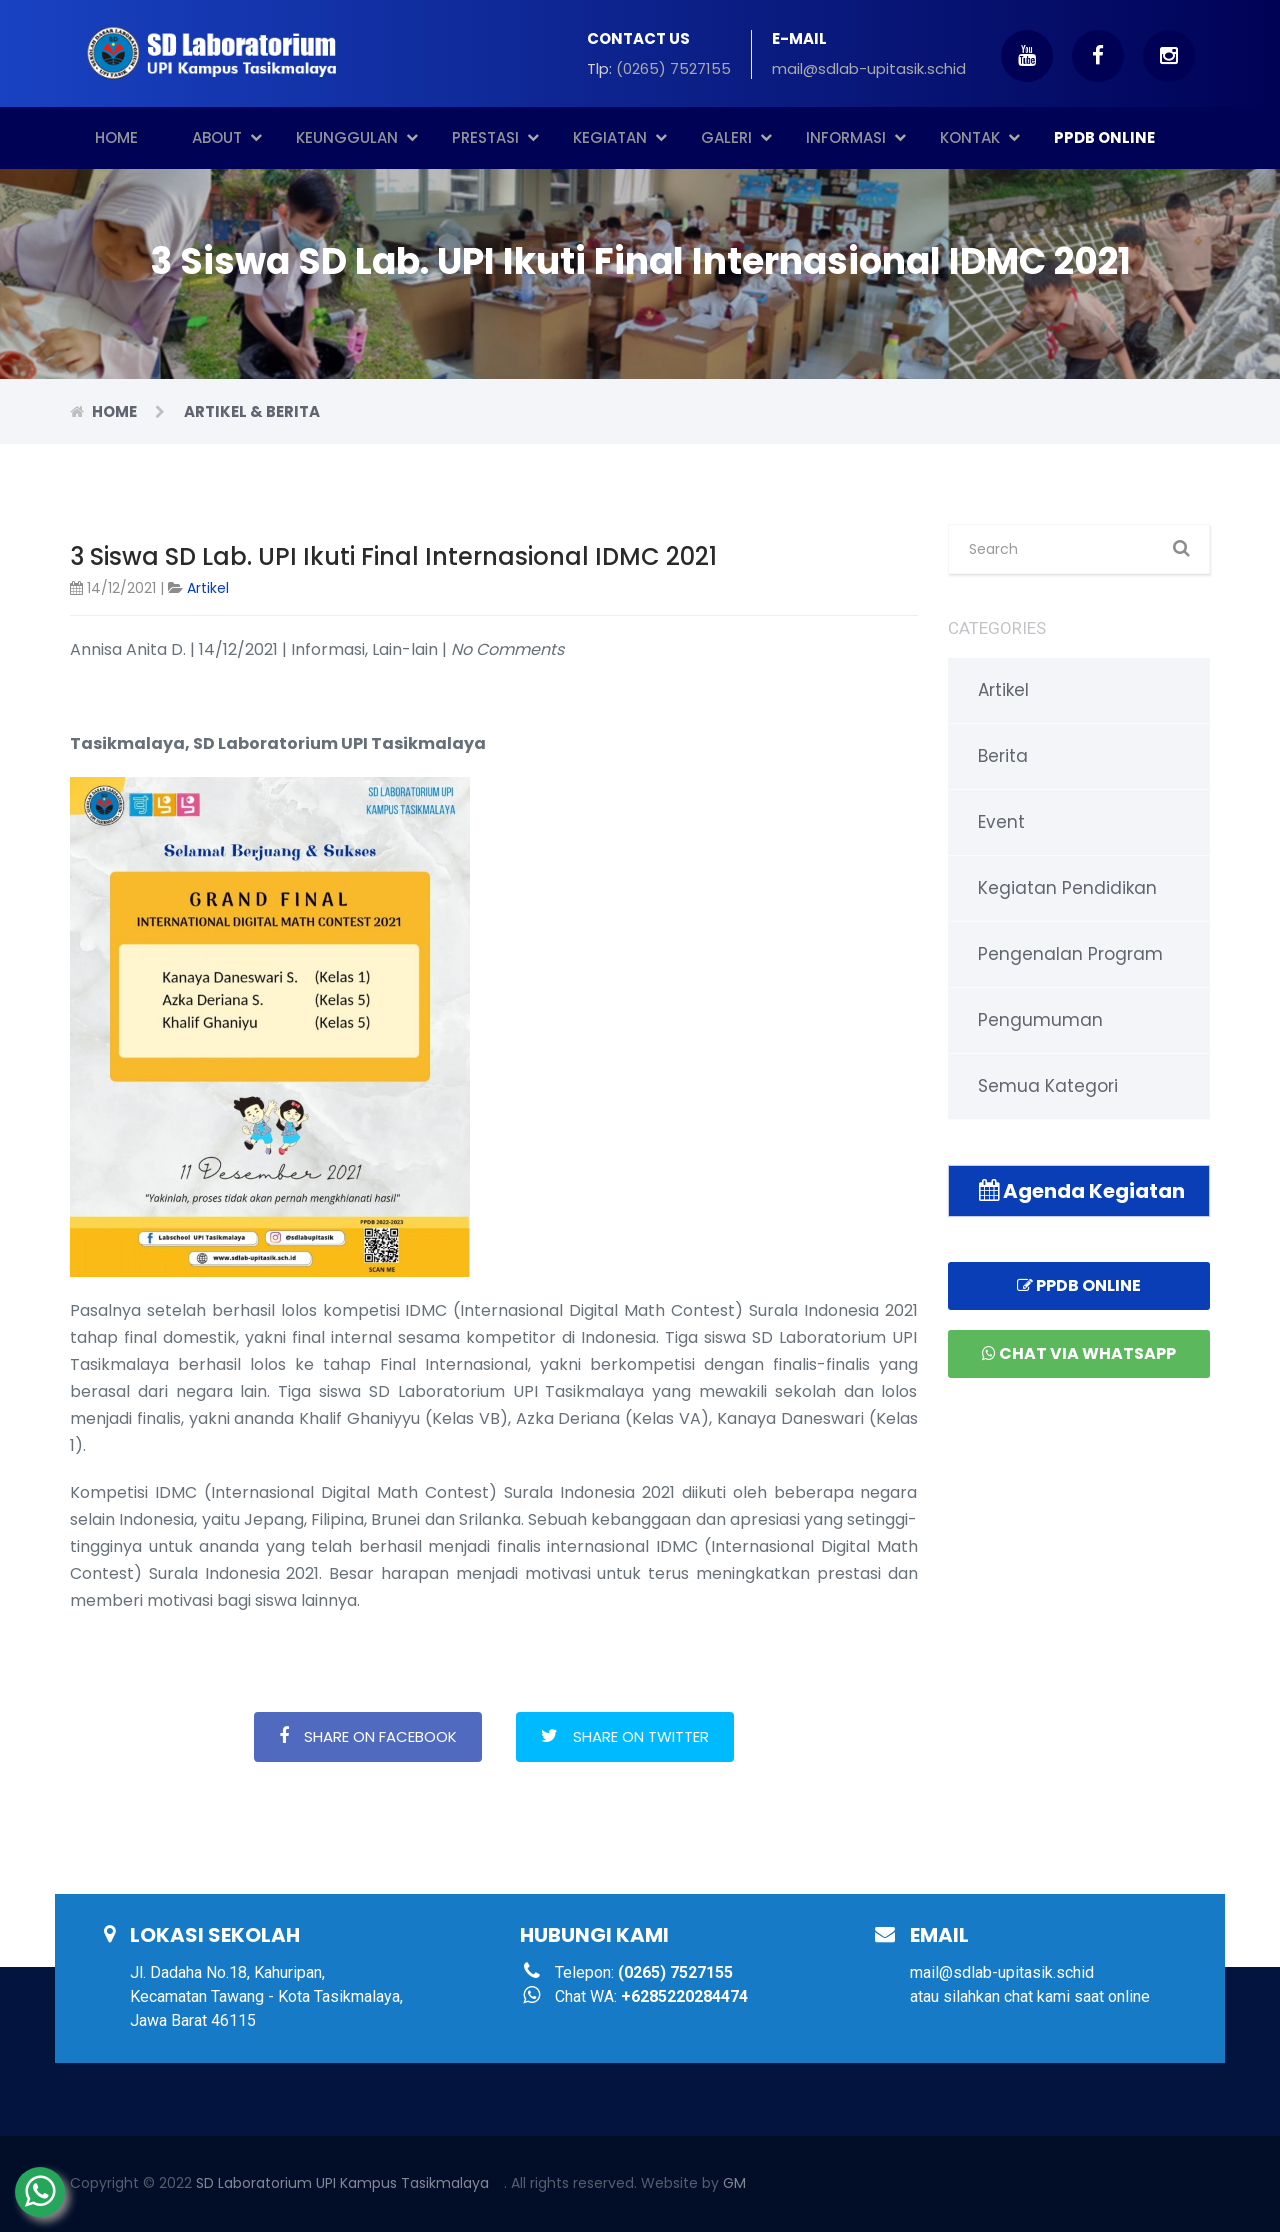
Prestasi (495, 137)
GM (734, 2183)
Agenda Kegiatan (1082, 1191)
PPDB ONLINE (1104, 137)
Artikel (208, 588)
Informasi (856, 137)
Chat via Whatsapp (1079, 1353)
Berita (1003, 756)
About (227, 137)
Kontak (980, 137)
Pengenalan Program (1070, 954)
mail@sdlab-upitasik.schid (869, 68)
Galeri (736, 137)
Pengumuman (1040, 1020)
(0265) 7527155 (673, 68)
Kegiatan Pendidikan (1067, 888)
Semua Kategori (1048, 1086)
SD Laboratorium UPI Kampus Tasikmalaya (342, 2183)
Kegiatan (620, 137)
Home (116, 137)
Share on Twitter (625, 1736)
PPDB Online (1079, 1285)
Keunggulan (357, 137)
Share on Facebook (368, 1736)
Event (1001, 822)
